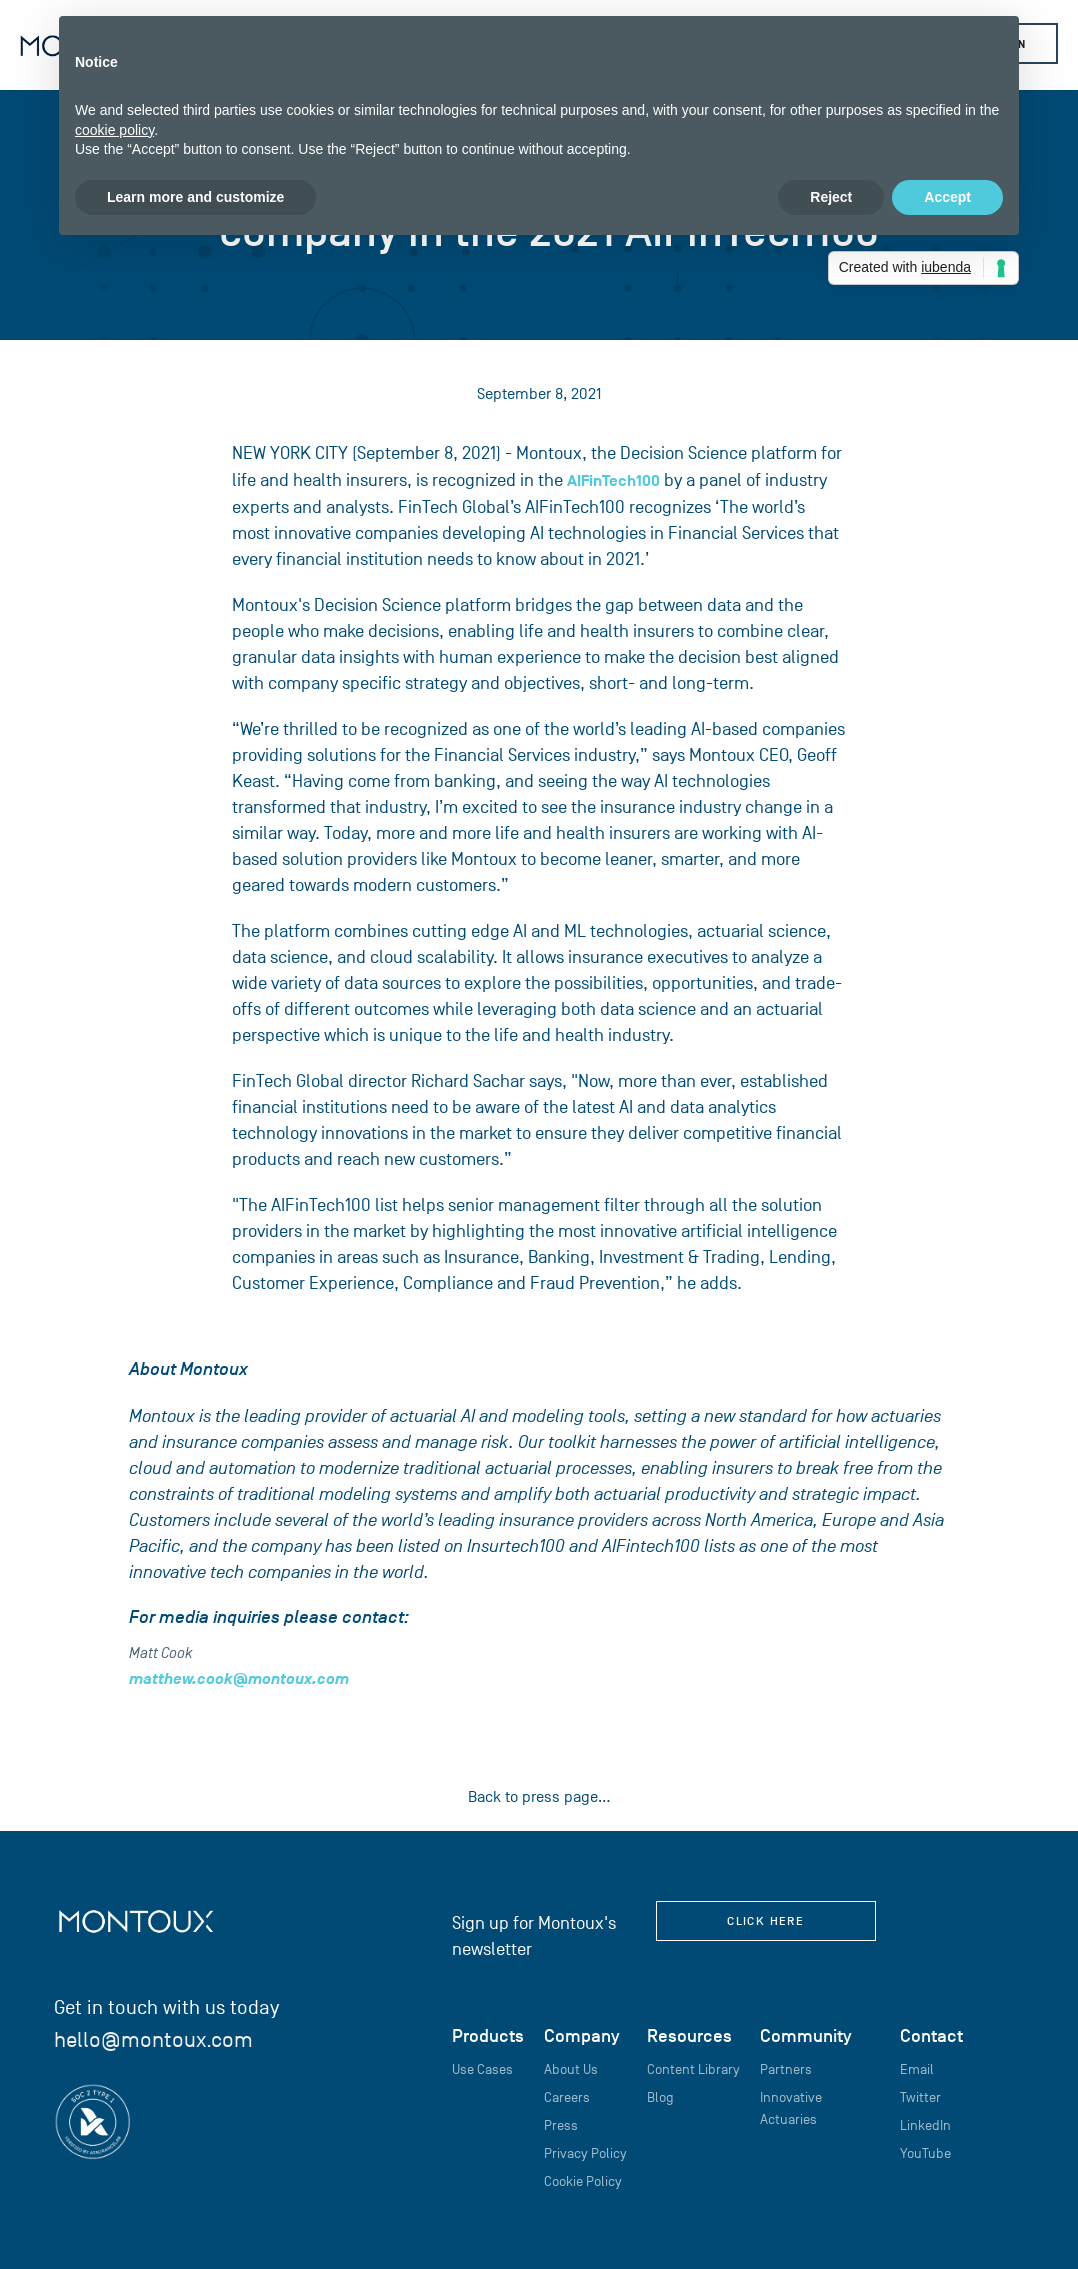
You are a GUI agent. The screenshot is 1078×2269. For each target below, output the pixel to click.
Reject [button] (831, 197)
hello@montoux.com (153, 2039)
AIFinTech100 (613, 481)
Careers (567, 2097)
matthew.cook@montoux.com (239, 1679)
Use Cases (482, 2069)
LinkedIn (925, 2125)
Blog (660, 2097)
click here (765, 1921)
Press (561, 2125)
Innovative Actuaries (791, 2108)
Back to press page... (539, 1797)
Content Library (693, 2069)
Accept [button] (947, 197)
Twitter (920, 2097)
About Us (571, 2069)
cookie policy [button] (114, 130)
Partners (786, 2069)
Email (917, 2069)
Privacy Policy (585, 2153)
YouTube (925, 2153)
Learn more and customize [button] (195, 197)
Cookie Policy (583, 2181)
